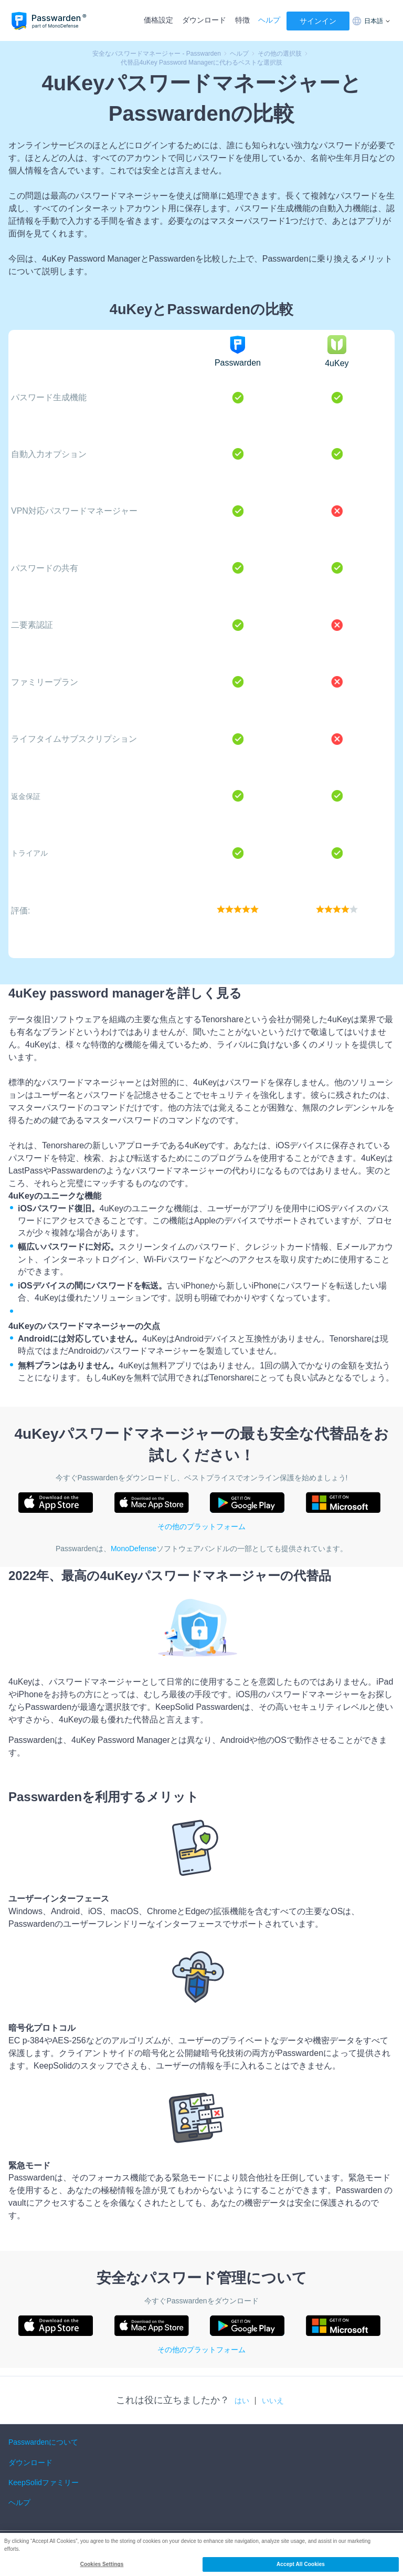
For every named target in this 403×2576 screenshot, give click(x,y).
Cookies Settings (102, 2564)
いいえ (273, 2400)
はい (241, 2400)
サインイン (318, 21)
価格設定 (158, 20)
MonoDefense (133, 1548)
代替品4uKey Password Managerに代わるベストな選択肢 (202, 62)
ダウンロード (204, 20)
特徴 (242, 20)
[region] (201, 2554)
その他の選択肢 (280, 53)
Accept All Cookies (301, 2564)
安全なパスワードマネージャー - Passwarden (156, 53)
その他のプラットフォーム (201, 1526)
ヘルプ (269, 20)
